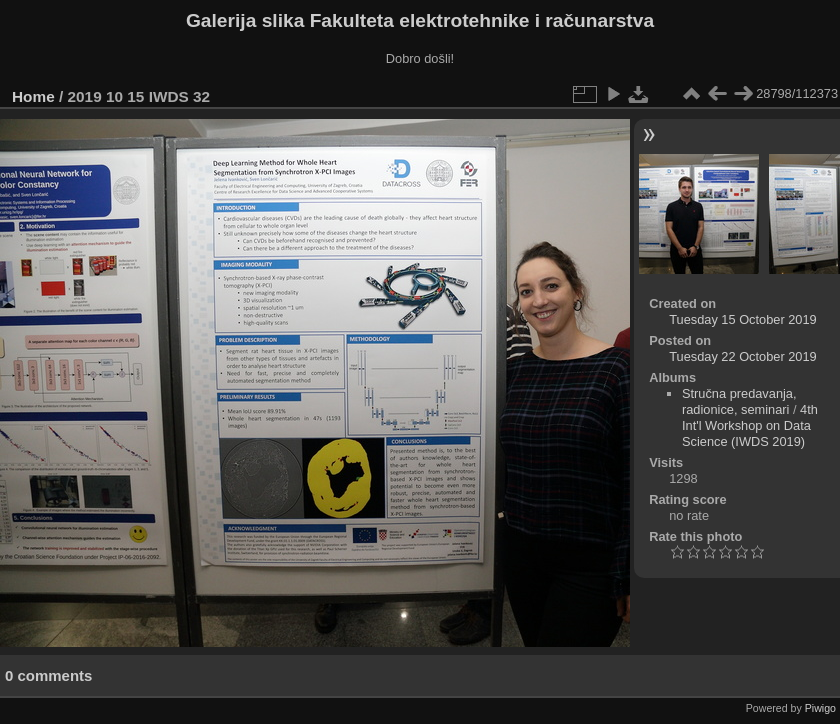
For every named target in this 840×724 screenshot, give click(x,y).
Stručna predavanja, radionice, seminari (739, 401)
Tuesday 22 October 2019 (743, 356)
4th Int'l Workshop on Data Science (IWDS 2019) (750, 425)
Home (33, 96)
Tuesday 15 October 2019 (743, 319)
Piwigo (820, 708)
